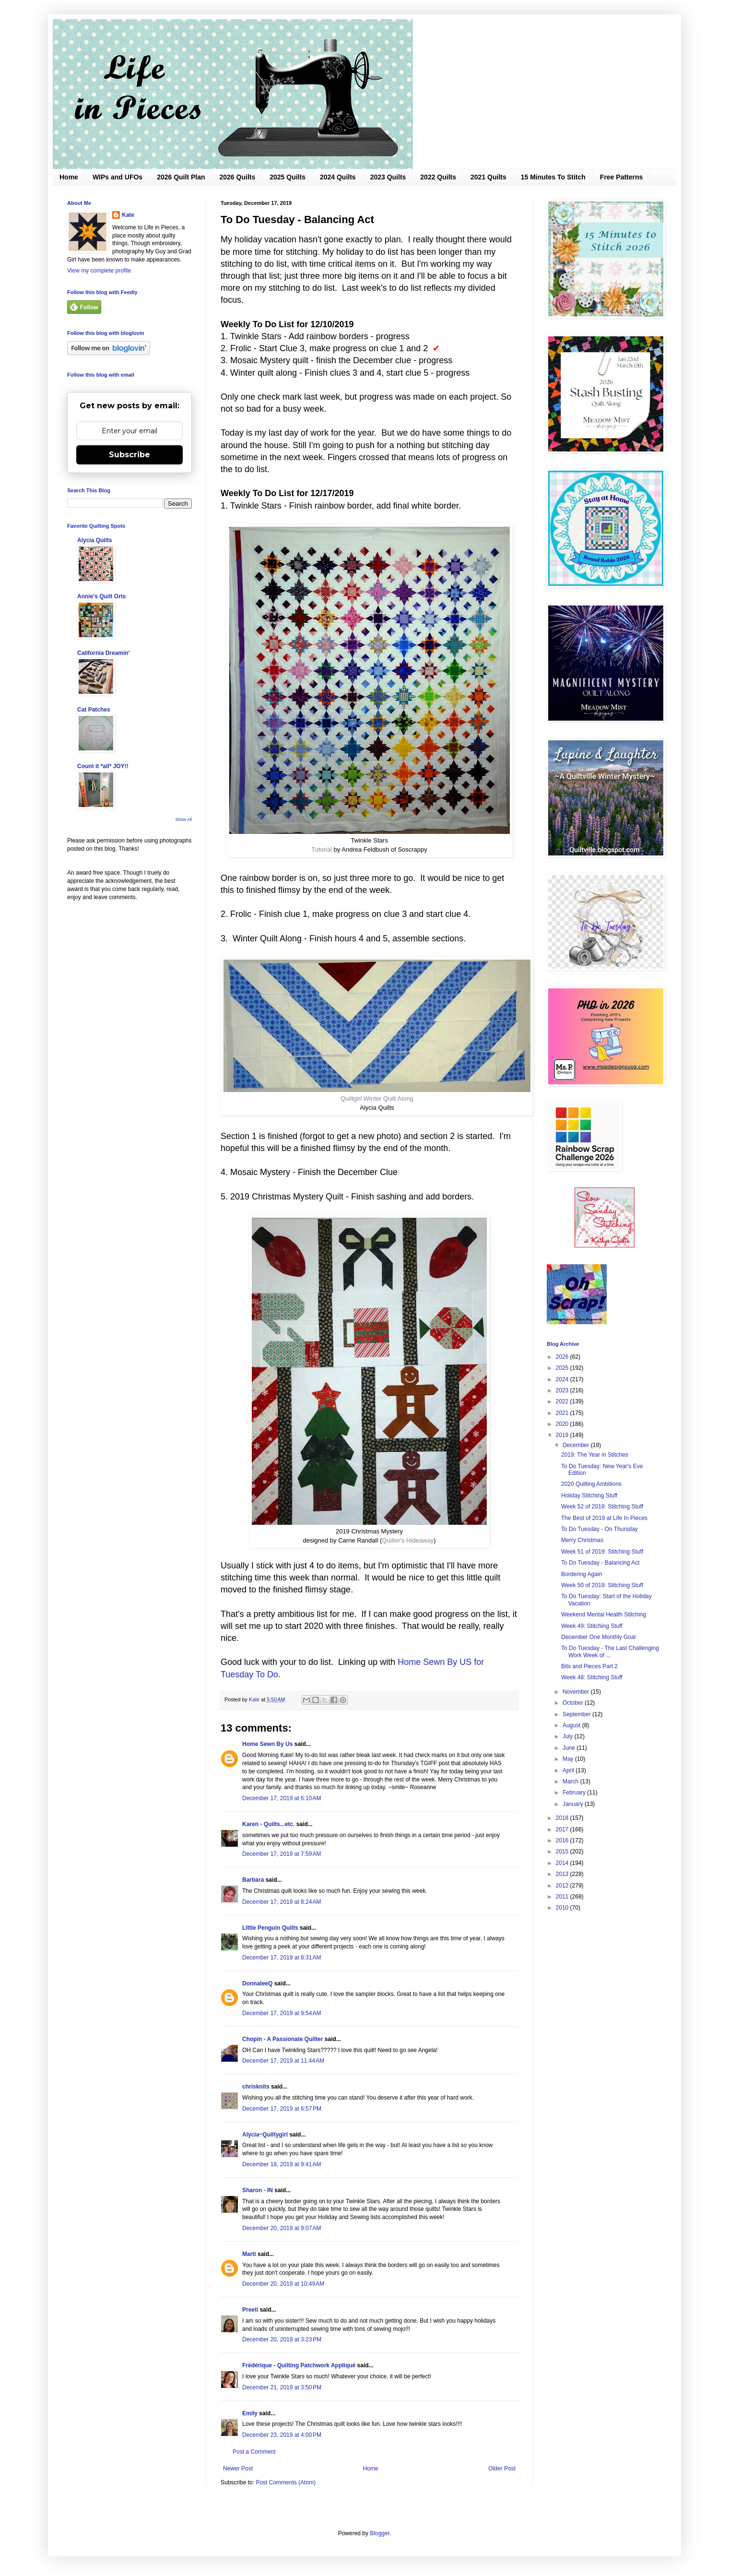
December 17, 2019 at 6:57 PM (281, 2108)
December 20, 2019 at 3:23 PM (281, 2339)
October (574, 1702)
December (577, 1445)
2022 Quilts (438, 177)
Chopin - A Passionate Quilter (282, 2039)
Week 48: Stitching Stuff (592, 1677)
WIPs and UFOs (117, 177)
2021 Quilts (488, 177)
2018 (563, 1818)
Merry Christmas (582, 1540)
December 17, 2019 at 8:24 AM (281, 1902)
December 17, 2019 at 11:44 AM (283, 2060)
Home (68, 177)
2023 (563, 1390)
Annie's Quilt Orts (101, 596)
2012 (563, 1885)
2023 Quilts (388, 177)
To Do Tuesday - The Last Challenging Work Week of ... (610, 1651)
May (569, 1759)
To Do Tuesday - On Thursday (599, 1529)
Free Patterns (621, 177)
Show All (183, 819)
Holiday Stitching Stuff (589, 1495)
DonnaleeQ (257, 1983)
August (572, 1725)
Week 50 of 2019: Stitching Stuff (602, 1585)
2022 (563, 1401)
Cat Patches (93, 709)
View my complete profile (99, 270)
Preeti (250, 2309)
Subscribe (129, 454)
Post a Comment (254, 2451)
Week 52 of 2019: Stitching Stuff (602, 1506)
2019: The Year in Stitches (594, 1454)
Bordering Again (581, 1574)
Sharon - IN (257, 2190)
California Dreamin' (103, 653)
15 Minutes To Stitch (553, 177)
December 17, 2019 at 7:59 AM (281, 1854)
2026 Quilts (238, 177)
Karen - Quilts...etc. (268, 1824)
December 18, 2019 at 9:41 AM (281, 2164)
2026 (563, 1356)
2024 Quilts (338, 177)
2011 (563, 1896)
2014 (563, 1863)
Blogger (379, 2533)
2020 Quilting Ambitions (591, 1484)
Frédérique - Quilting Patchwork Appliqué (298, 2365)
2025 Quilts (288, 177)
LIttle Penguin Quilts (270, 1927)
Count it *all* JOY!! (103, 766)
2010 (563, 1907)
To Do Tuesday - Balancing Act (600, 1562)
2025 (563, 1368)
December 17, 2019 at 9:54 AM (281, 2013)
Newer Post (238, 2468)
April (569, 1770)
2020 (563, 1424)
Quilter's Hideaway (408, 1540)
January (574, 1804)
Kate (128, 215)
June (569, 1748)
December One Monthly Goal (598, 1637)
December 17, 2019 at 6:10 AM (281, 1798)
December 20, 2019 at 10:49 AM (283, 2283)
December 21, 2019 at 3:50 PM (281, 2387)
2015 (563, 1851)
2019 (563, 1435)
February (575, 1792)
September (577, 1714)
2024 (563, 1379)
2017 (563, 1829)
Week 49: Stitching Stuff (592, 1626)
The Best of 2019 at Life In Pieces (604, 1518)
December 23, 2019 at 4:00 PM (281, 2435)
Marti (249, 2254)
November (577, 1691)
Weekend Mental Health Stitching (603, 1614)
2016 (563, 1840)
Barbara (253, 1879)
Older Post (502, 2468)
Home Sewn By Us (267, 1744)
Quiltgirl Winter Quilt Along (377, 1098)
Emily (250, 2413)
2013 (563, 1874)
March (571, 1781)
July (569, 1736)
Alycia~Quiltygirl (265, 2134)
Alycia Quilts (94, 540)
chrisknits (256, 2086)
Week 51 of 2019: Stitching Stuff (602, 1551)
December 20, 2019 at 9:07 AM (281, 2228)
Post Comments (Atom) (286, 2482)
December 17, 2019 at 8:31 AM (281, 1957)
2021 (563, 1413)
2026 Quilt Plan (181, 177)
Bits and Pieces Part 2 (589, 1666)
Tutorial (322, 849)
